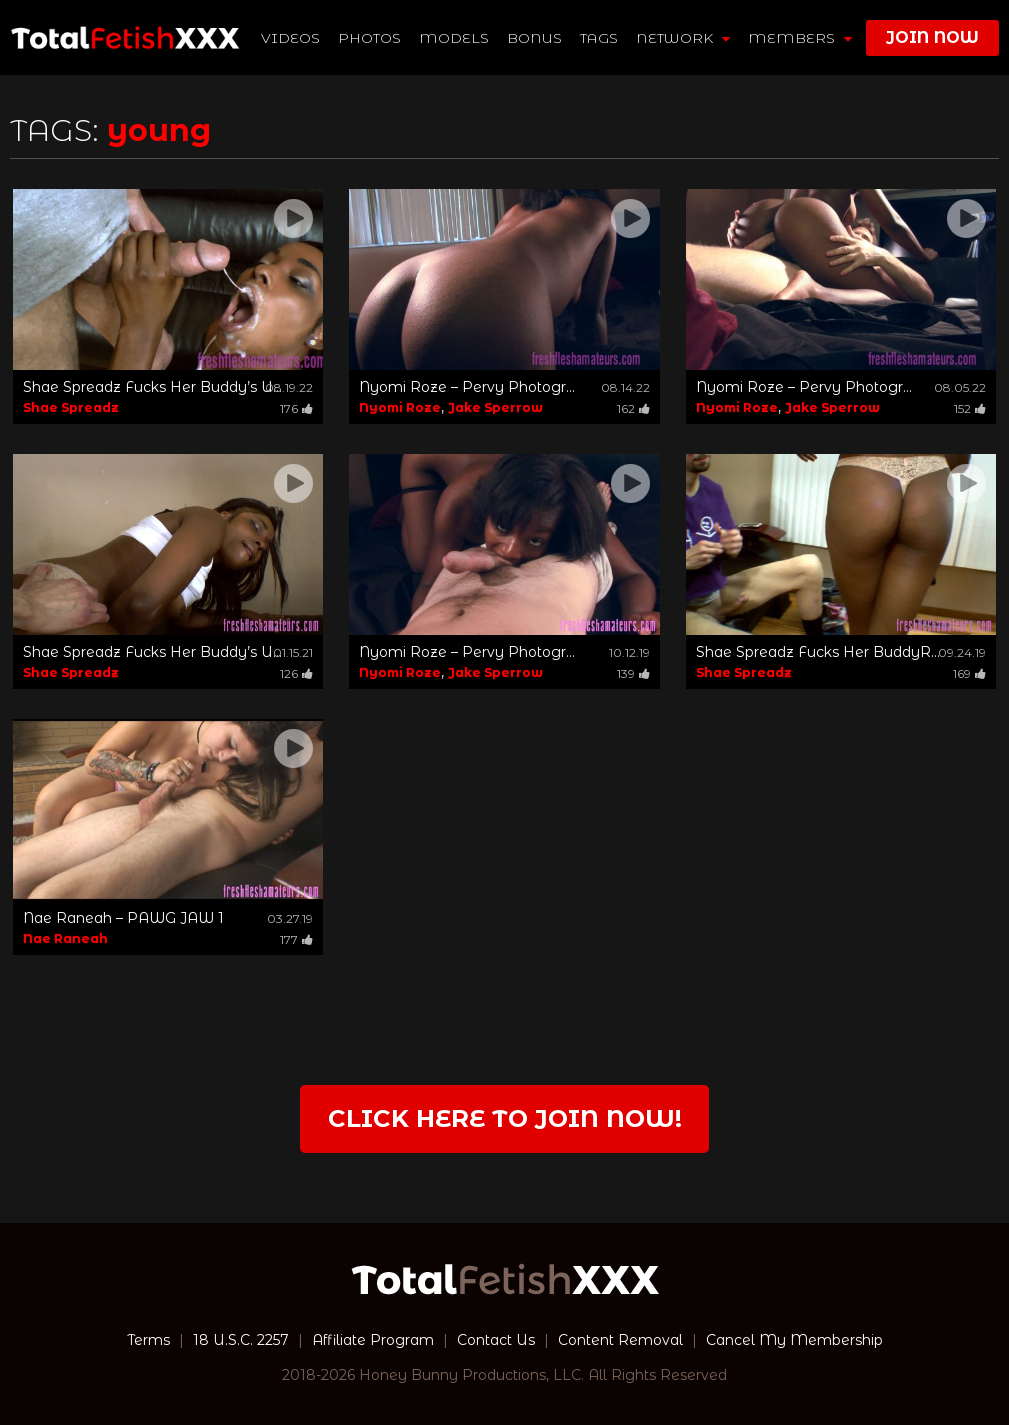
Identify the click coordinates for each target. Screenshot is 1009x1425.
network (683, 38)
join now (932, 37)
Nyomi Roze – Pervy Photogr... (467, 387)
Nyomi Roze (400, 407)
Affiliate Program (373, 1340)
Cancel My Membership (794, 1340)
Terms (148, 1340)
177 (296, 939)
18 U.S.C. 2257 (241, 1340)
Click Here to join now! (505, 1118)
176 (296, 408)
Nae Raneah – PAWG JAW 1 (123, 918)
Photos (369, 38)
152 (970, 408)
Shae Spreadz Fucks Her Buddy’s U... (152, 387)
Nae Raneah (65, 938)
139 (633, 673)
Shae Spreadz (71, 407)
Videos (290, 38)
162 (633, 408)
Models (454, 38)
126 (296, 673)
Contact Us (496, 1340)
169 (969, 673)
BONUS (534, 38)
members (800, 38)
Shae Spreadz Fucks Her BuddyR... (818, 652)
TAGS (599, 38)
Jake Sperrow (495, 407)
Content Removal (620, 1340)
